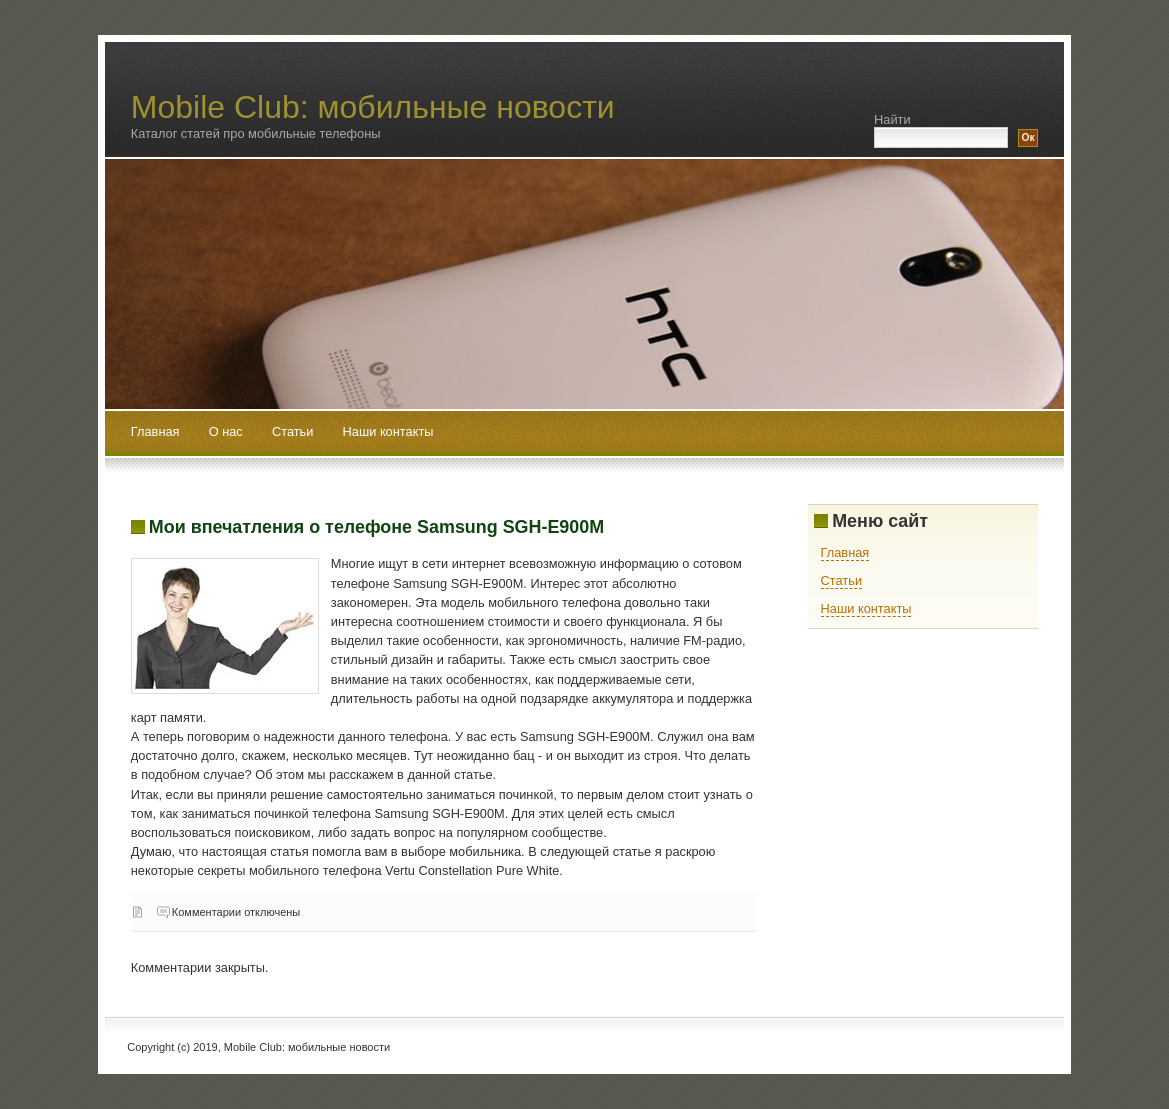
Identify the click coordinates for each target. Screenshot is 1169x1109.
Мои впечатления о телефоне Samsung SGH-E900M (376, 527)
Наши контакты (388, 431)
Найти (892, 119)
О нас (228, 431)
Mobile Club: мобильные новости (373, 107)
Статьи (294, 431)
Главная (155, 431)
